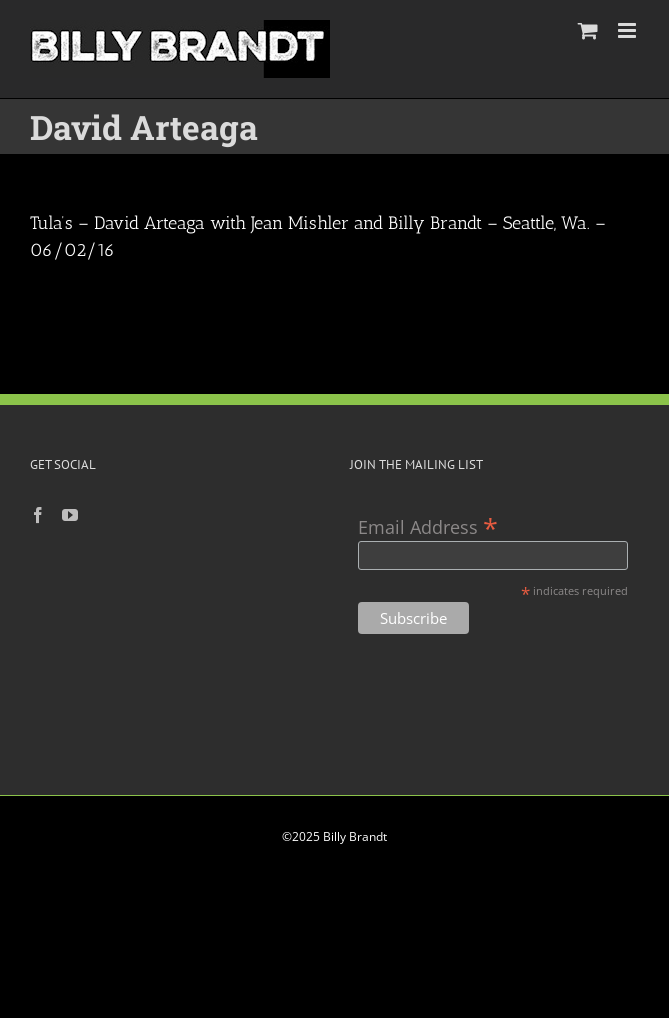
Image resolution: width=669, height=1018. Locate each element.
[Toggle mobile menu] (628, 30)
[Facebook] (38, 515)
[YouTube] (70, 515)
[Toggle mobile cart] (588, 30)
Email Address (428, 525)
